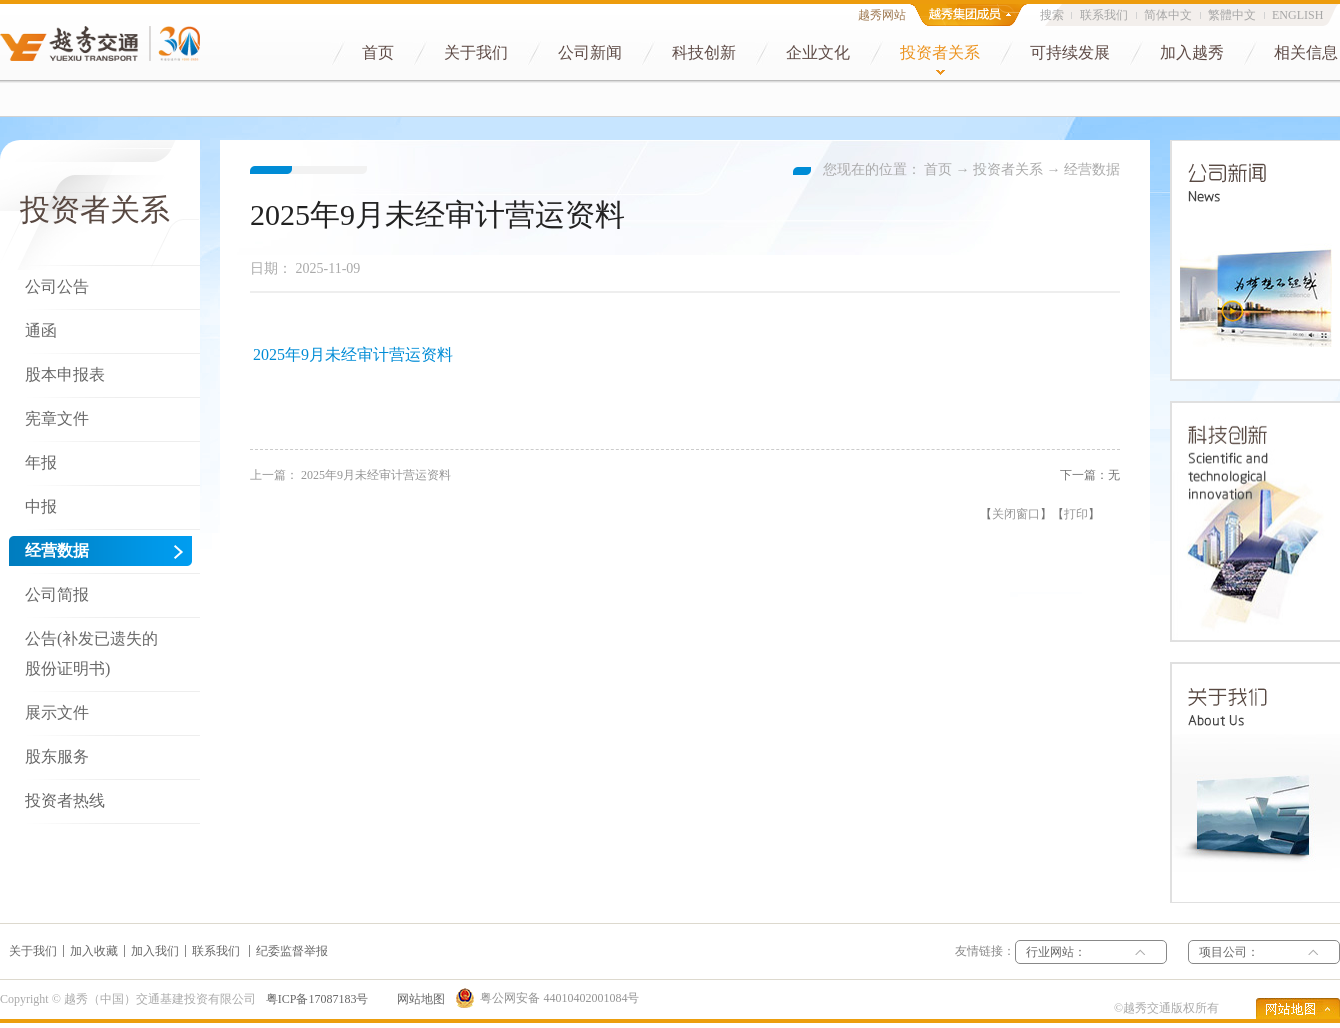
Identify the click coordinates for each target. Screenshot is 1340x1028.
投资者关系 (1008, 169)
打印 (1076, 514)
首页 (938, 169)
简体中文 (1168, 15)
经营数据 (1092, 169)
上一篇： (350, 475)
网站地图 (418, 999)
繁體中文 (1232, 15)
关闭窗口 (1016, 514)
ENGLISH (1297, 15)
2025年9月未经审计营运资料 (353, 354)
